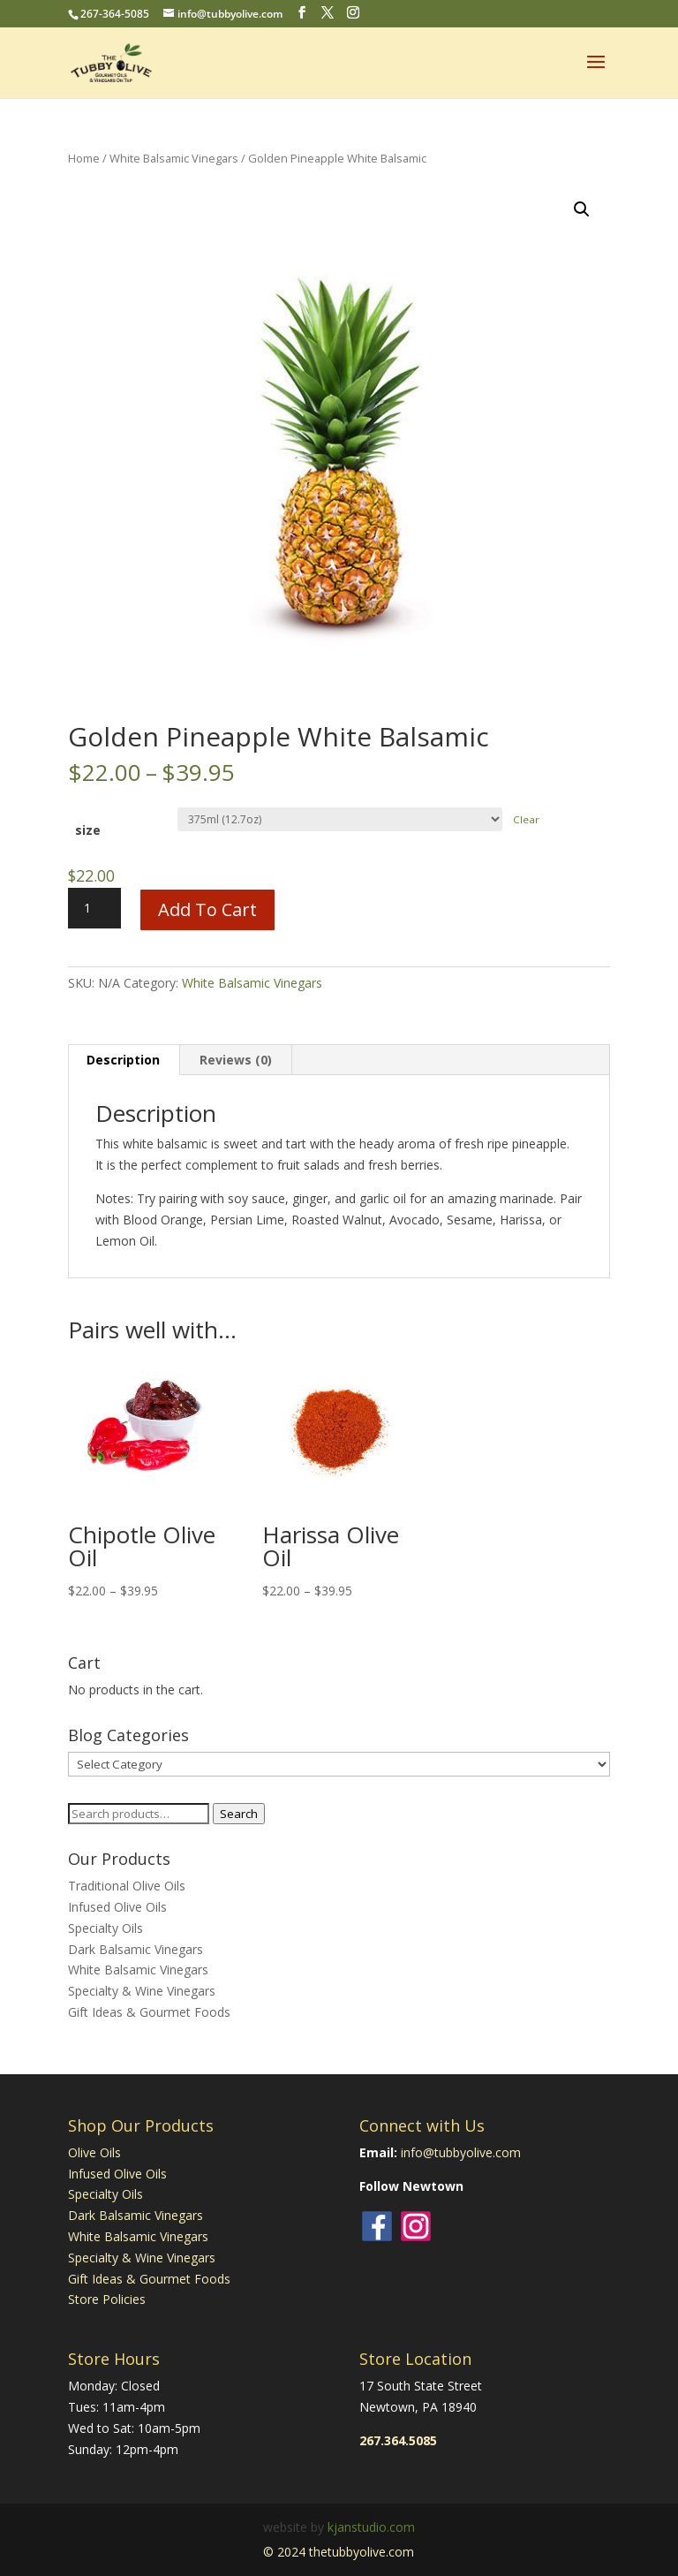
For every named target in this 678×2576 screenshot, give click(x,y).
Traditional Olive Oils (126, 1885)
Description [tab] (123, 1059)
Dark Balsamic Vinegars (135, 1949)
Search (239, 1814)
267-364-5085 (114, 13)
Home (84, 158)
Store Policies (107, 2299)
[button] (582, 209)
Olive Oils (94, 2152)
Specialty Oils (105, 1928)
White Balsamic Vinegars (173, 158)
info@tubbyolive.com (461, 2152)
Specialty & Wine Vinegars (141, 1990)
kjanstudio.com (371, 2527)
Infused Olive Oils (117, 1906)
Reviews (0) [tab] (236, 1059)
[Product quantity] (94, 908)
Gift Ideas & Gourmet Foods (149, 2012)
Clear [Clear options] (526, 819)
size (88, 830)
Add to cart (207, 909)
